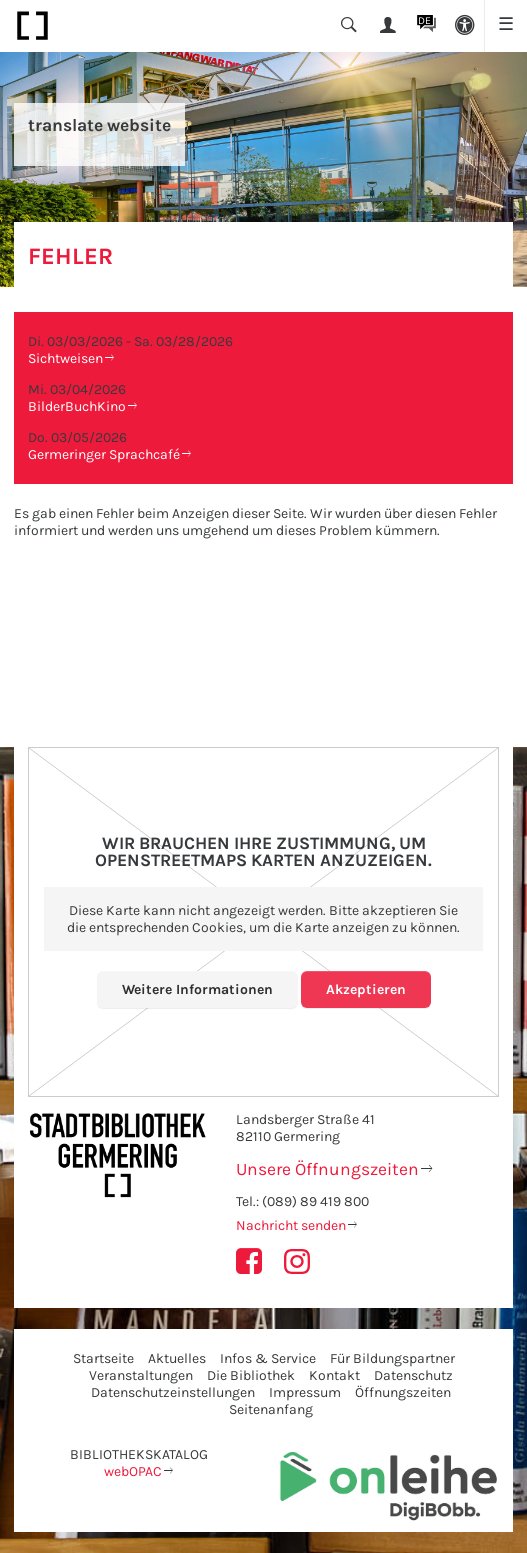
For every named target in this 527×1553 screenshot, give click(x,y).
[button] (465, 26)
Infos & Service (268, 1358)
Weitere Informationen (197, 989)
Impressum (305, 1392)
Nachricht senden (291, 1225)
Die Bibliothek (251, 1375)
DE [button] (424, 20)
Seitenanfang (271, 1409)
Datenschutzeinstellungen (173, 1392)
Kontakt (334, 1375)
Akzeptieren (366, 989)
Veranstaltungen (141, 1375)
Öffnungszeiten (403, 1392)
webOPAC (133, 1471)
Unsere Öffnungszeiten (327, 1169)
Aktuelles (177, 1358)
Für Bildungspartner (392, 1358)
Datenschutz (413, 1375)
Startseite (103, 1358)
